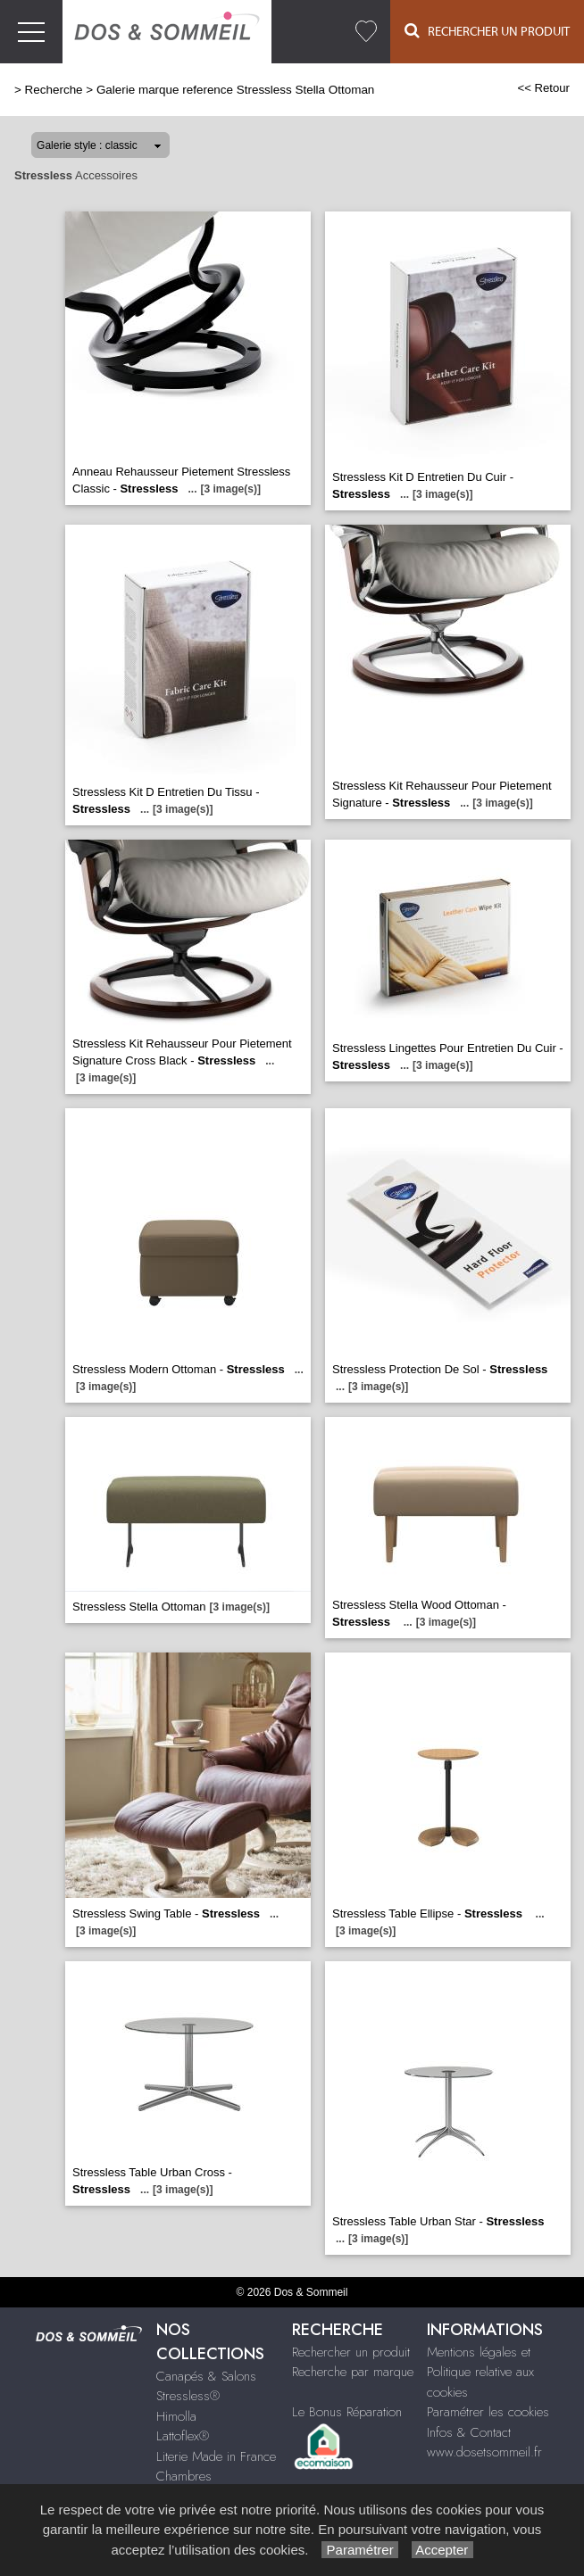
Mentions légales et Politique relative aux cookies (480, 2372)
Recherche (54, 89)
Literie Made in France (216, 2456)
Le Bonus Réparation (347, 2412)
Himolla (176, 2416)
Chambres (184, 2476)
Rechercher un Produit (487, 30)
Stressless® (188, 2396)
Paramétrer (359, 2549)
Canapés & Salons (206, 2376)
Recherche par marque (352, 2371)
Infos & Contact (469, 2432)
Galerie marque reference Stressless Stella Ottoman (235, 89)
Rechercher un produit (351, 2352)
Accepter (442, 2549)
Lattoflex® (182, 2436)
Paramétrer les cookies (488, 2412)
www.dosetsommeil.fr (484, 2452)
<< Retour (543, 88)
